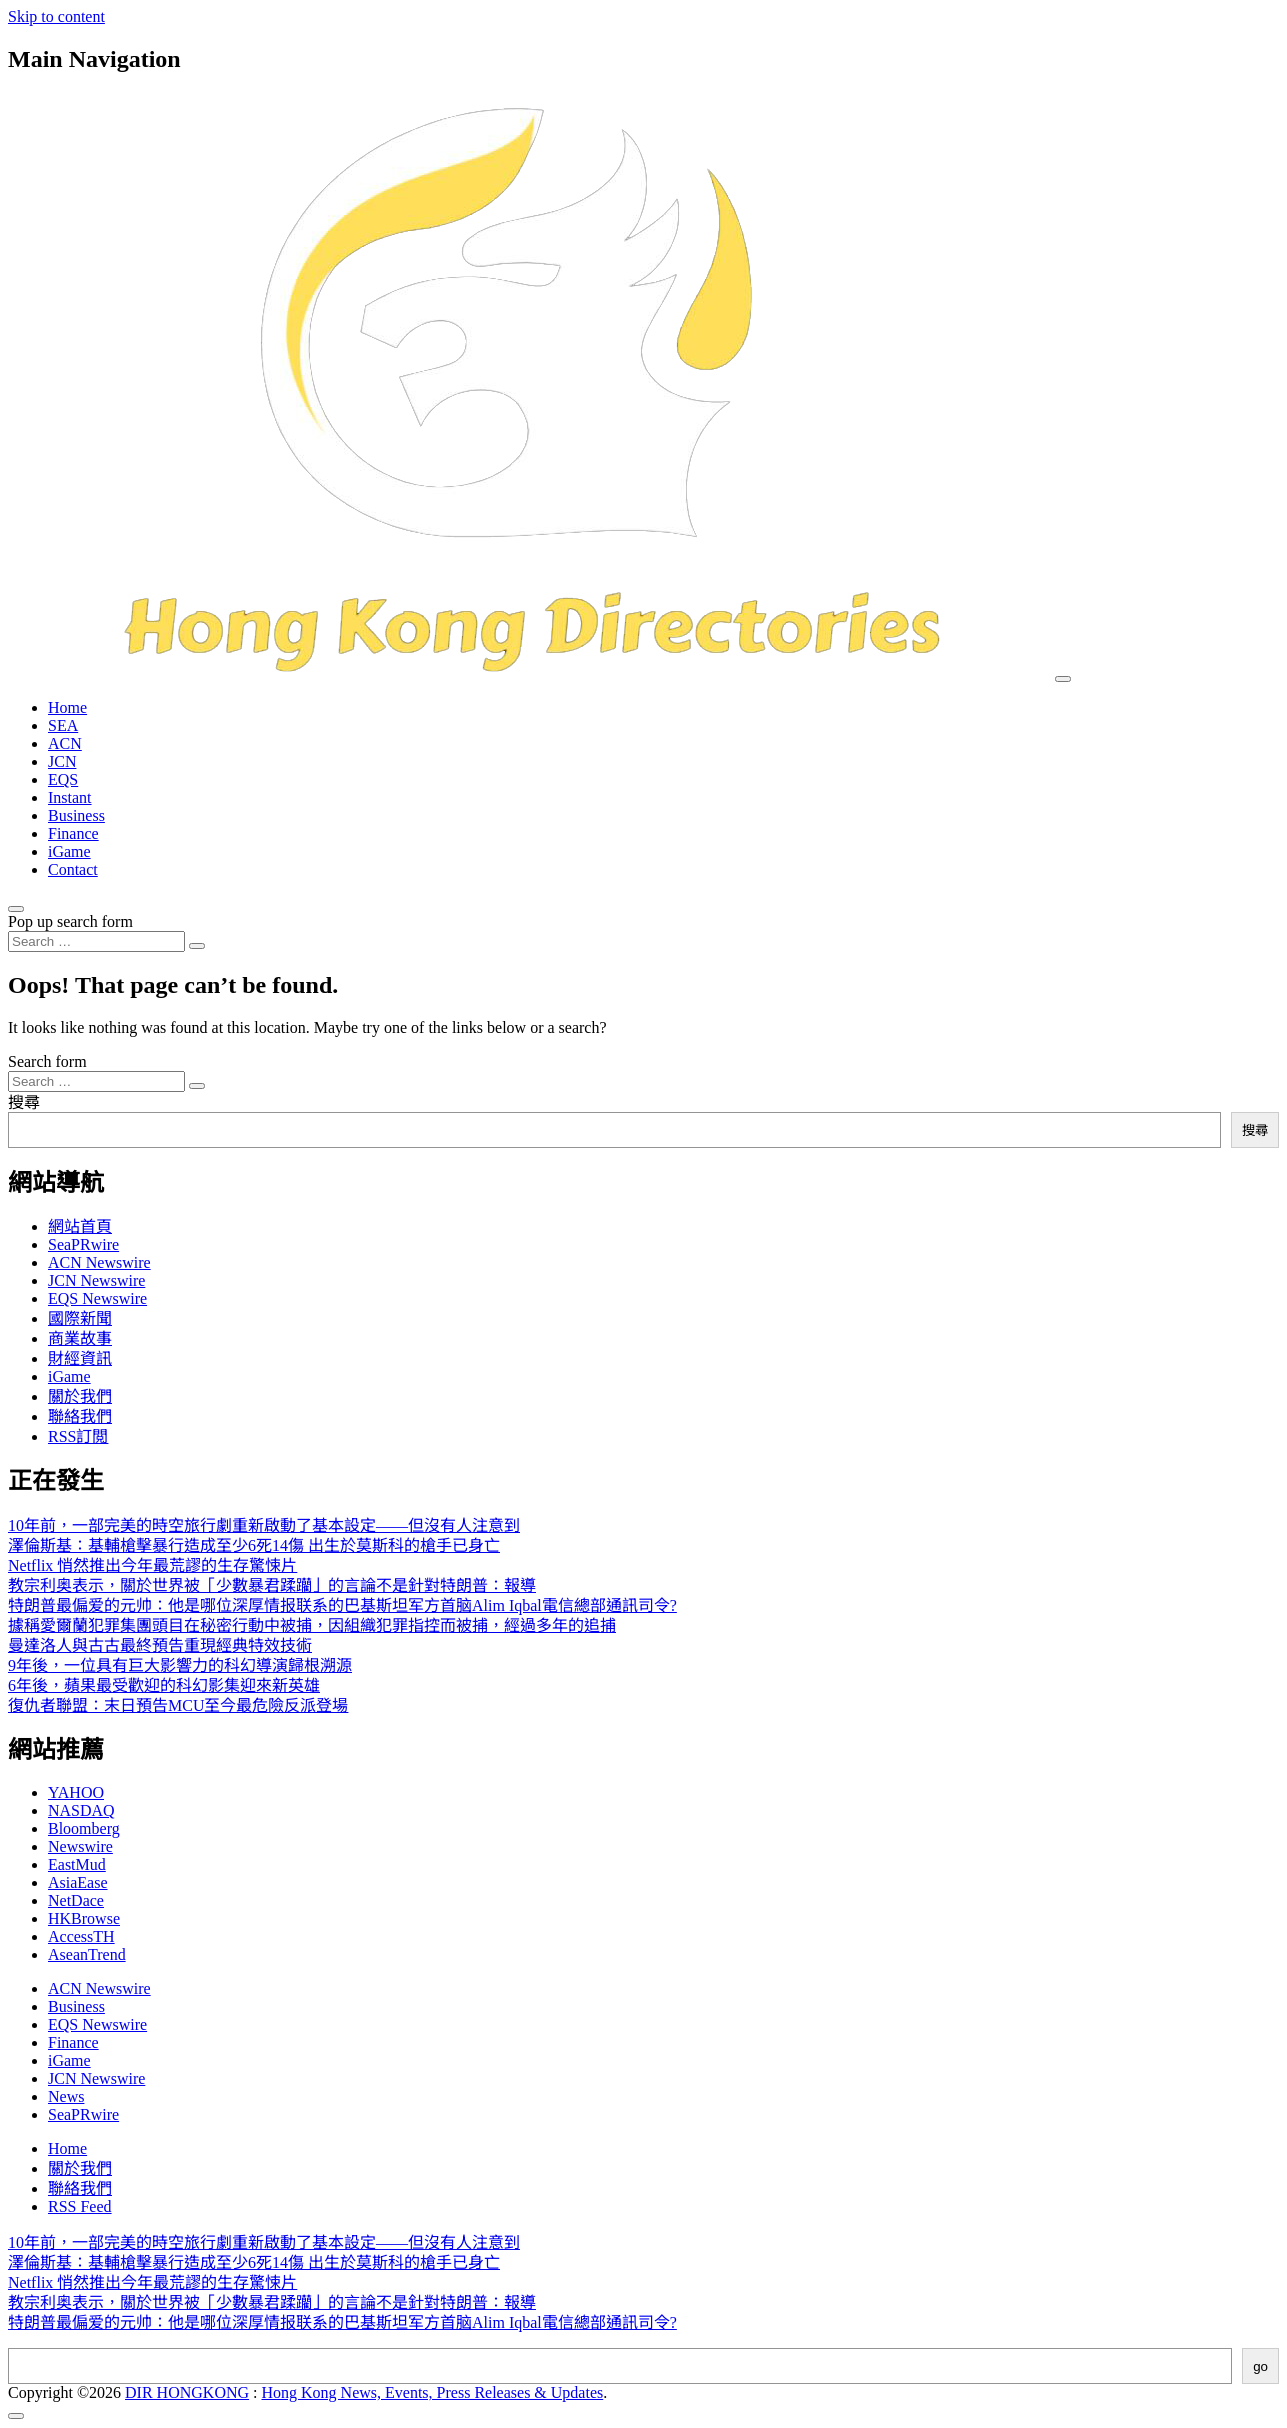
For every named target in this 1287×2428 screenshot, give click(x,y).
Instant (70, 797)
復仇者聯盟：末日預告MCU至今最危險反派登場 (178, 1705)
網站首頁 (80, 1226)
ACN (65, 743)
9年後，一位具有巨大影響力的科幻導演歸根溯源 (180, 1665)
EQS (63, 779)
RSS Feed (80, 2206)
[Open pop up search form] (16, 909)
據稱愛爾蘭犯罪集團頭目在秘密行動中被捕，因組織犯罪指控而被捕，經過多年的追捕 (312, 1625)
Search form (47, 1061)
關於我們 (80, 1396)
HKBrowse (84, 1918)
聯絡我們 (80, 1416)
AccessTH (81, 1936)
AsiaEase (78, 1882)
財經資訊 (80, 1358)
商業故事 (80, 1338)
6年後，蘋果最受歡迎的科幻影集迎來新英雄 (164, 1685)
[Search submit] (197, 946)
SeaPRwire (83, 1244)
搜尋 (24, 1102)
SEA (63, 725)
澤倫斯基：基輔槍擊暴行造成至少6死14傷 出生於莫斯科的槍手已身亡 (254, 1545)
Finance (73, 833)
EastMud (77, 1864)
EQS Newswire (97, 1298)
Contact (73, 869)
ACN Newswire (99, 1262)
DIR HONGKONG (187, 2392)
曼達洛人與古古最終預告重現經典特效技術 (160, 1645)
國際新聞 (80, 1318)
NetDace (76, 1900)
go (1260, 2366)
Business (76, 815)
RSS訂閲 (78, 1436)
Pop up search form (70, 921)
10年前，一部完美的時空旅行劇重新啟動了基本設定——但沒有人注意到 (264, 1525)
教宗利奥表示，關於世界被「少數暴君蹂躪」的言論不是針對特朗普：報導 (272, 1585)
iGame (69, 851)
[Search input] (96, 941)
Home (67, 707)
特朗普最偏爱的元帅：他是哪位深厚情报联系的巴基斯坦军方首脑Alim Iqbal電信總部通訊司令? (342, 1605)
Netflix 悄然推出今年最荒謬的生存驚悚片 (152, 1565)
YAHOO (76, 1792)
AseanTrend (87, 1954)
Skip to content (56, 16)
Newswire (80, 1846)
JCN (62, 761)
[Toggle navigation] (1063, 679)
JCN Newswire (96, 1280)
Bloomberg (84, 1828)
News (66, 2096)
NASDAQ (81, 1810)
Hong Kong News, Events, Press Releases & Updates (433, 2392)
